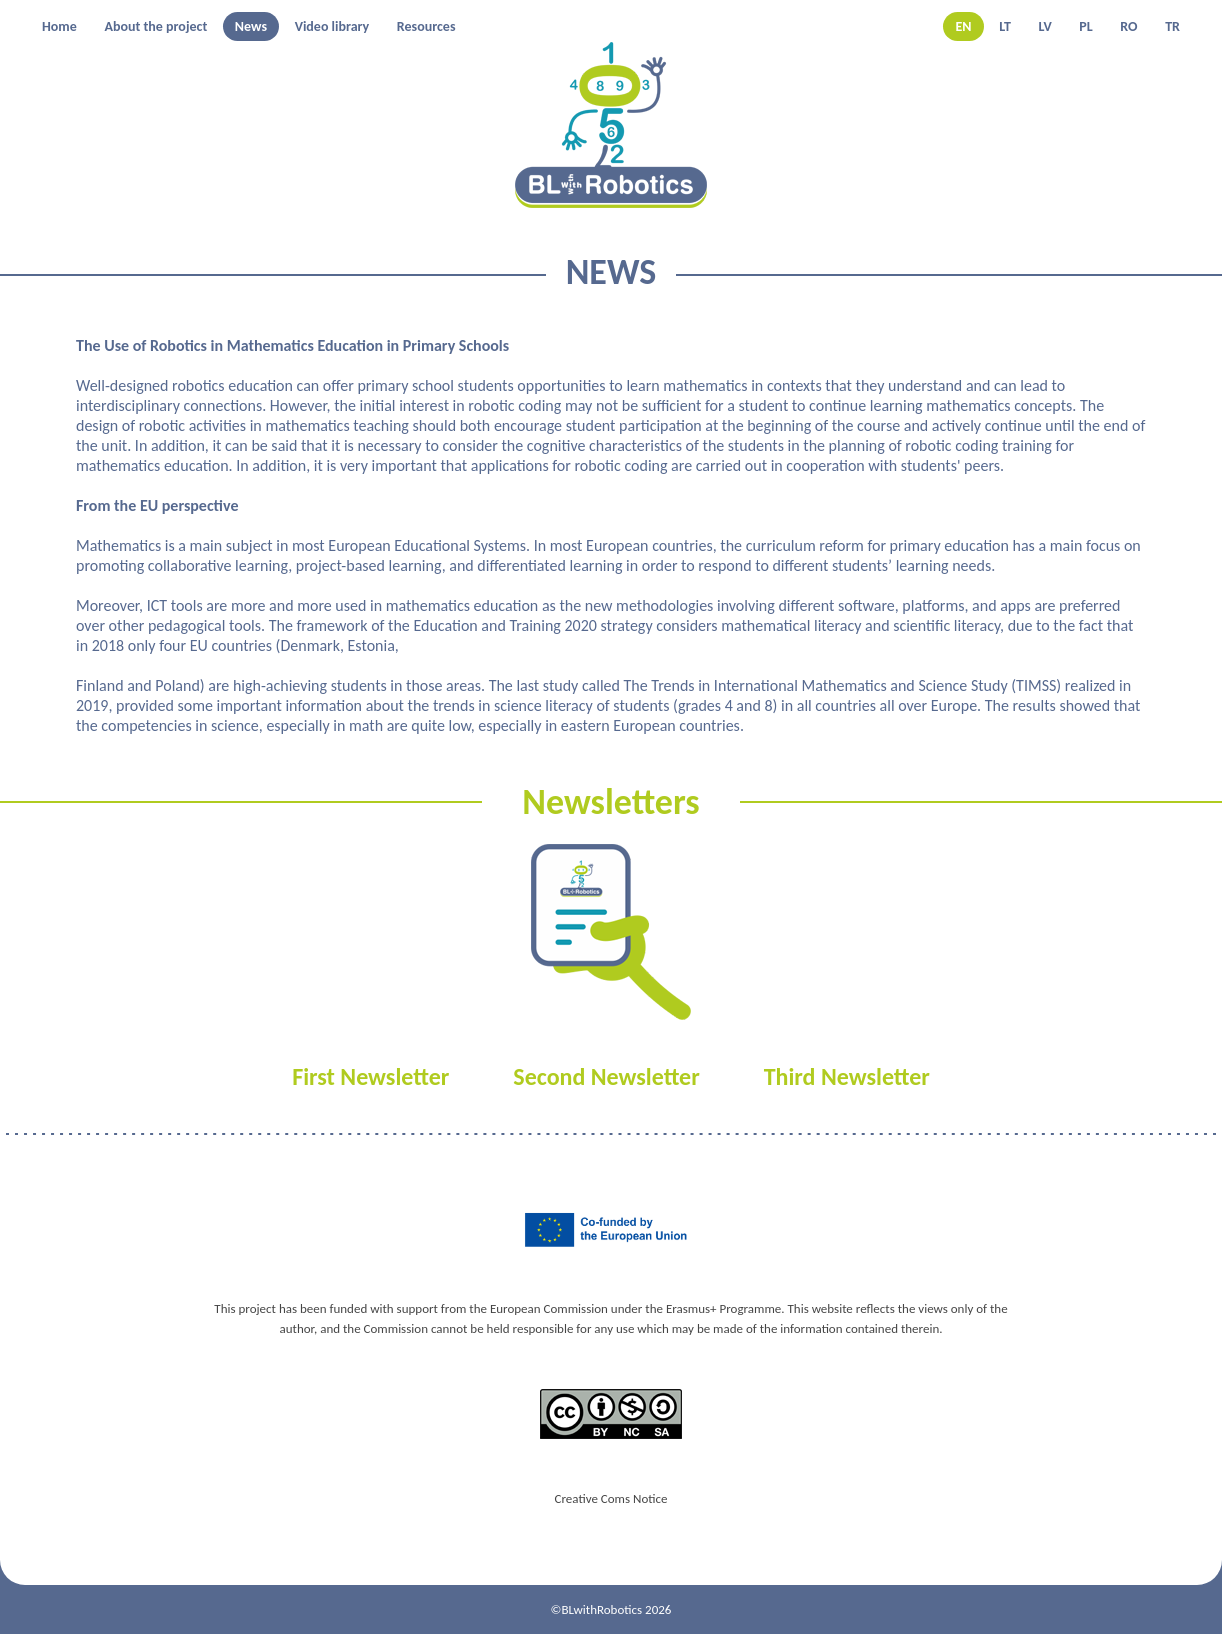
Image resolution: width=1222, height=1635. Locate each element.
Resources (426, 26)
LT (1005, 26)
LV (1045, 26)
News (251, 26)
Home (59, 26)
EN (963, 26)
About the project (155, 26)
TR (1172, 26)
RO (1128, 26)
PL (1085, 26)
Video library (332, 26)
